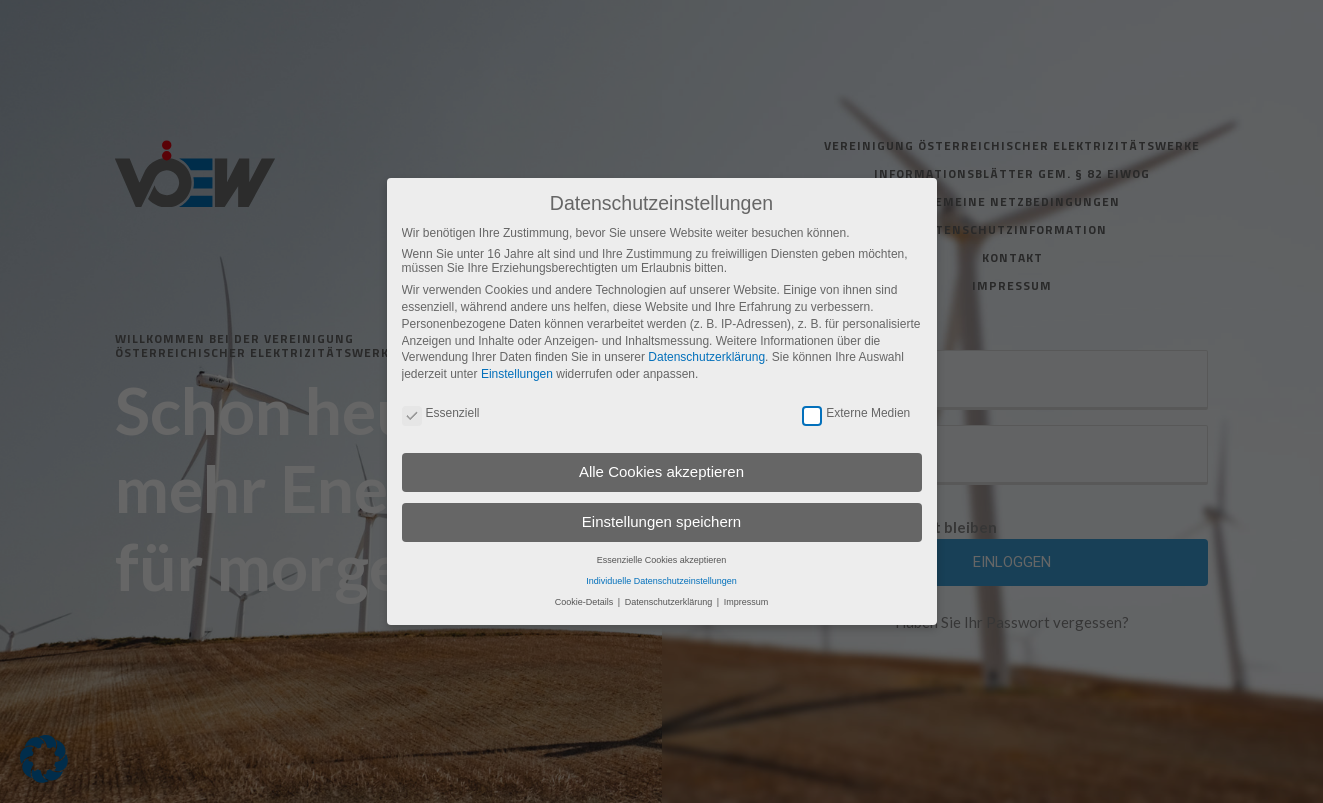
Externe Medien (856, 413)
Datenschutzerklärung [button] (670, 602)
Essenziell (441, 413)
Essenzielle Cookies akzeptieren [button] (662, 560)
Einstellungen (517, 374)
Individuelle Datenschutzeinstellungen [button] (661, 581)
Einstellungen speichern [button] (661, 521)
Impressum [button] (746, 602)
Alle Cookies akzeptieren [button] (661, 471)
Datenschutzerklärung (706, 357)
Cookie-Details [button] (585, 602)
